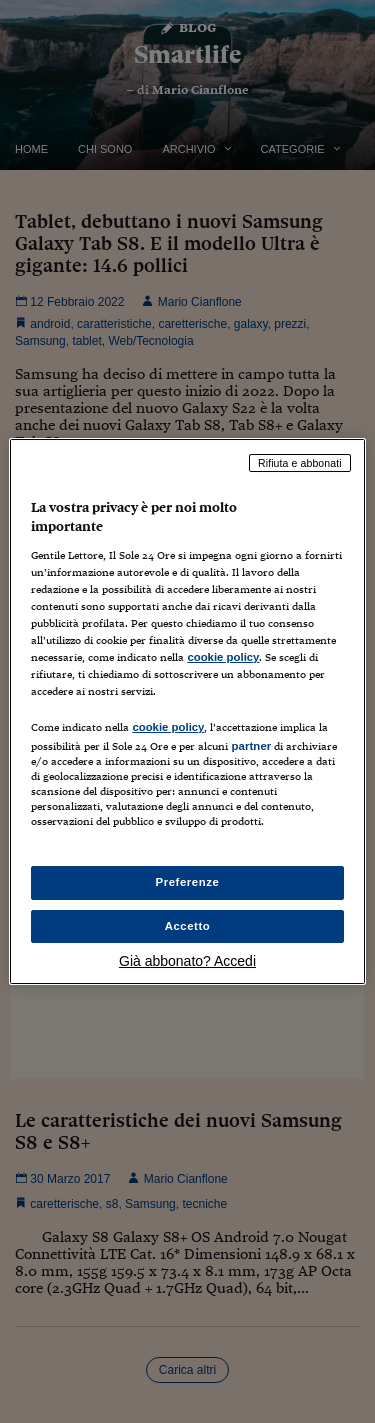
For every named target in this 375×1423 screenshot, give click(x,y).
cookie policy (223, 657)
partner (251, 746)
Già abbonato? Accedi (187, 961)
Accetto (188, 926)
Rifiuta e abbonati (300, 463)
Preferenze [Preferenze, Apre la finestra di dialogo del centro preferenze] (188, 882)
